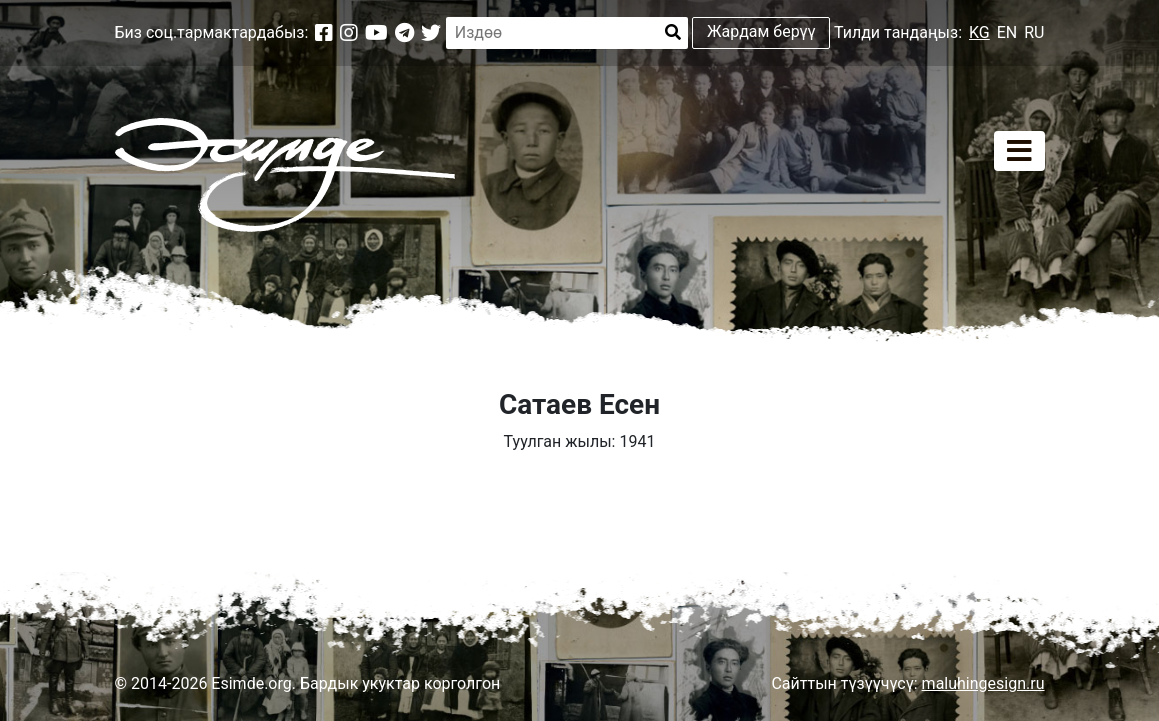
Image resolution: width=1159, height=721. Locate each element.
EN (1007, 32)
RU (1034, 32)
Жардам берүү (761, 31)
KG (979, 32)
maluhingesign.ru (983, 683)
